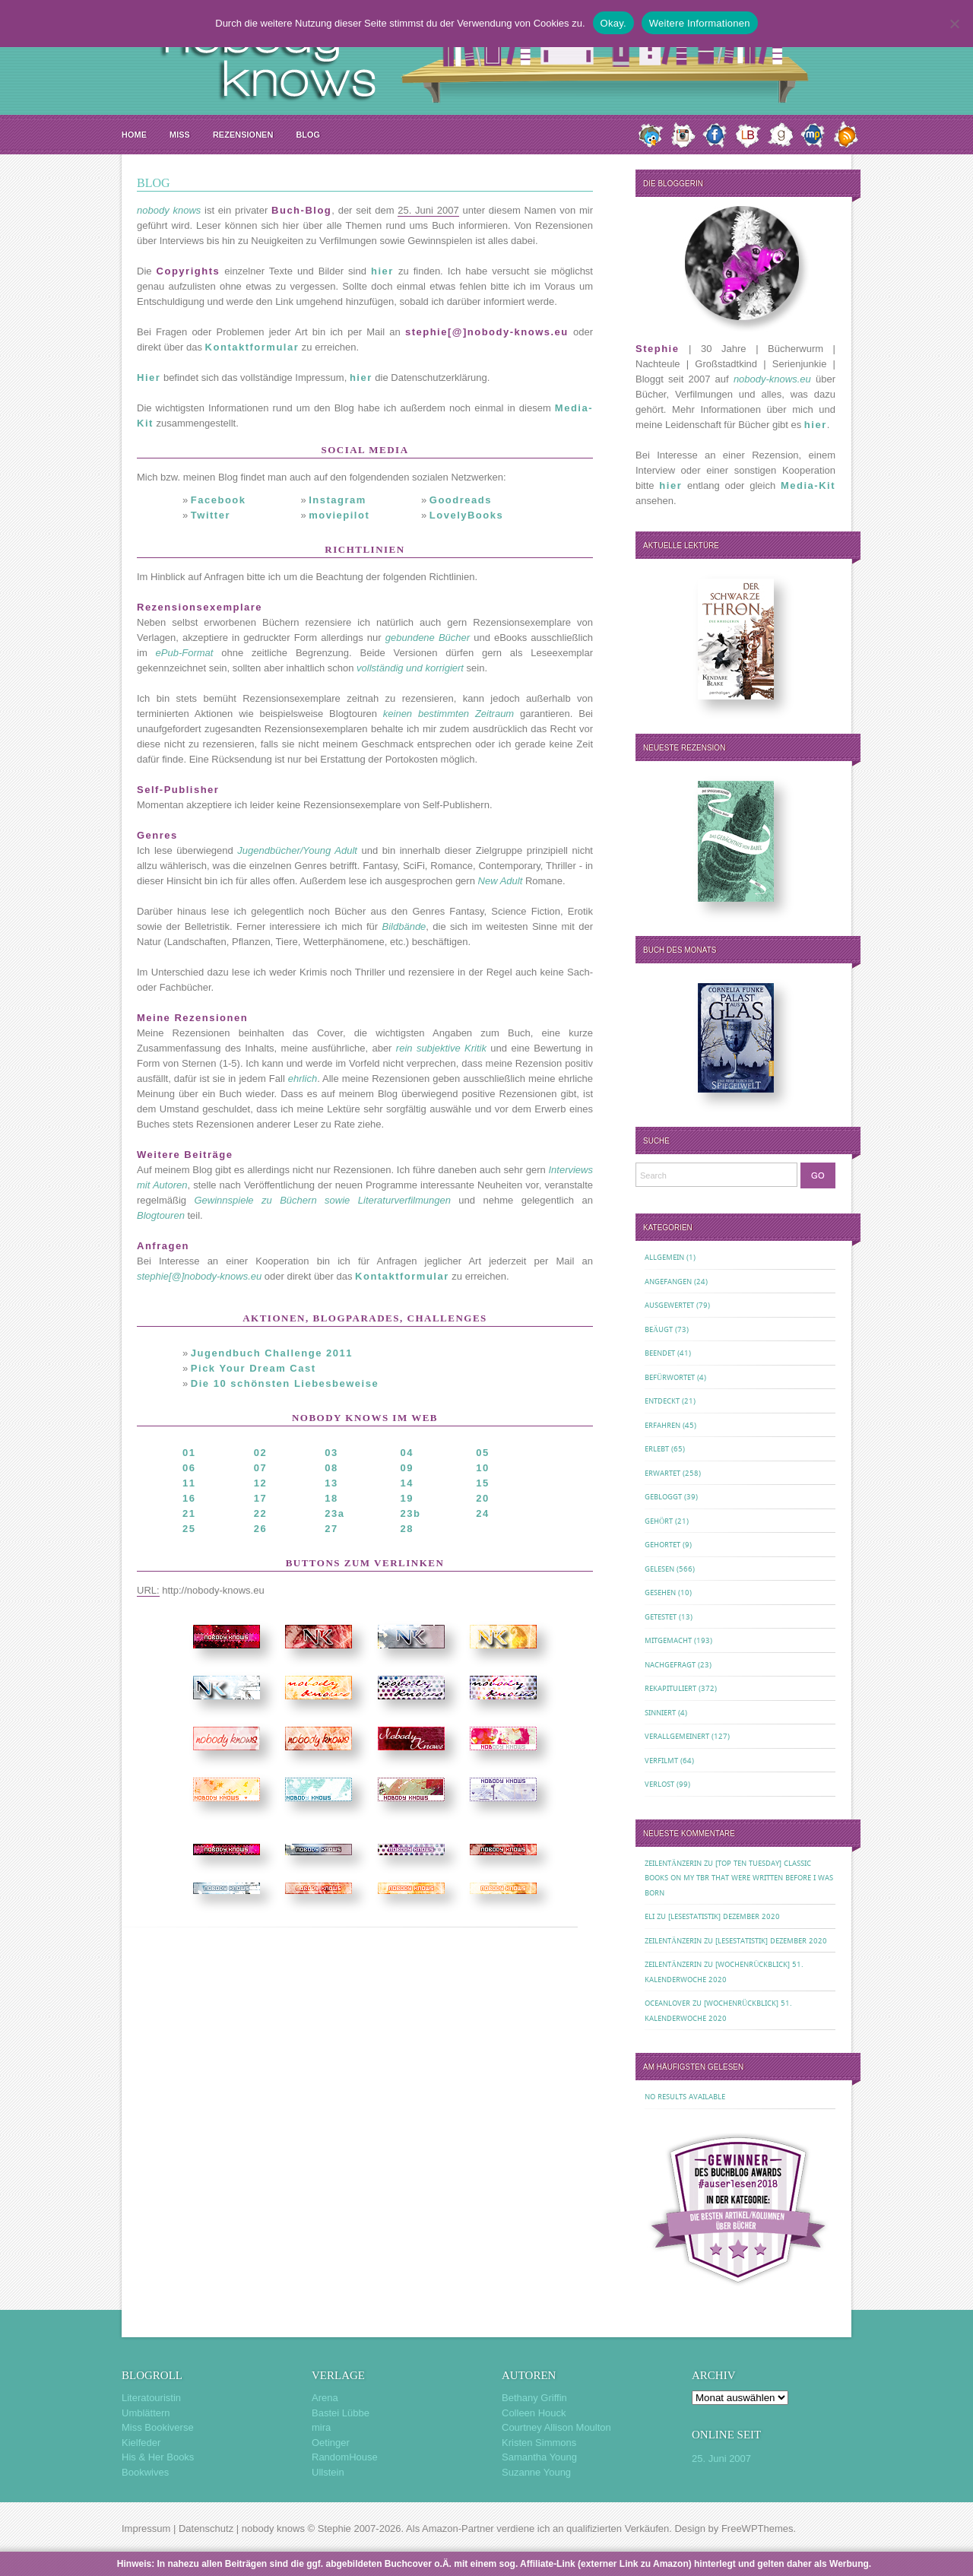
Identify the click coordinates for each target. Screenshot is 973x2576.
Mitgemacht (668, 1640)
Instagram (337, 500)
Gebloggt (663, 1497)
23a (334, 1513)
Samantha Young (539, 2457)
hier (382, 271)
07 (260, 1468)
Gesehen (660, 1592)
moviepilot (339, 515)
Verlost (659, 1784)
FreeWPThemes (757, 2528)
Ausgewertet (669, 1305)
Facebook (218, 500)
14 (407, 1483)
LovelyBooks (466, 515)
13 (331, 1483)
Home (134, 134)
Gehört (659, 1521)
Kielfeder (141, 2442)
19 (407, 1498)
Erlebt (657, 1449)
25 (188, 1528)
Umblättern (146, 2413)
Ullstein (328, 2472)
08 (331, 1468)
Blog (308, 134)
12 (260, 1483)
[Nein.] (954, 23)
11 (188, 1483)
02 (260, 1452)
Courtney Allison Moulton (556, 2427)
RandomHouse (345, 2457)
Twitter (210, 515)
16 (188, 1498)
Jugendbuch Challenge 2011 (272, 1353)
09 (407, 1468)
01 (188, 1452)
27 (331, 1528)
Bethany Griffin (534, 2397)
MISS (180, 134)
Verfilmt (661, 1760)
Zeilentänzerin (673, 1863)
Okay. (613, 23)
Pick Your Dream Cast (253, 1368)
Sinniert (660, 1712)
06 (188, 1468)
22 (260, 1513)
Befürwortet (670, 1377)
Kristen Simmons (539, 2442)
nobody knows (273, 2528)
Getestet (661, 1617)
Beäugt (659, 1329)
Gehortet (662, 1544)
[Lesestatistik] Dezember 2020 (724, 1916)
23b (411, 1513)
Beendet (660, 1353)
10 (482, 1468)
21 (188, 1513)
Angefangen (668, 1281)
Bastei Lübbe (340, 2413)
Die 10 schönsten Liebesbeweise (285, 1383)
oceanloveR (667, 2003)
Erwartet (662, 1473)
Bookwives (145, 2472)
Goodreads (460, 500)
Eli (649, 1916)
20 (482, 1498)
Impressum (146, 2528)
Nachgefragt (670, 1665)
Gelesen (659, 1569)
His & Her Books (158, 2457)
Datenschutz (206, 2528)
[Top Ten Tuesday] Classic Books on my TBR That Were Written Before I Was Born (739, 1878)
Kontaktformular (252, 347)
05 (482, 1452)
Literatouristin (151, 2397)
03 (331, 1452)
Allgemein (664, 1257)
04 (407, 1452)
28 (407, 1528)
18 (331, 1498)
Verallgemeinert (677, 1736)
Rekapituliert (670, 1688)
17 (260, 1498)
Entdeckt (662, 1401)
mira (321, 2427)
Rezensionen (243, 134)
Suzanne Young (536, 2472)
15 (482, 1483)
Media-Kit (808, 485)
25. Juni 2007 (721, 2458)
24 (482, 1513)
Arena (325, 2397)
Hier (148, 377)
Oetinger (331, 2442)
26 (260, 1528)
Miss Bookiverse (158, 2427)
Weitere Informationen (699, 23)
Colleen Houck (534, 2413)
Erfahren (662, 1425)
